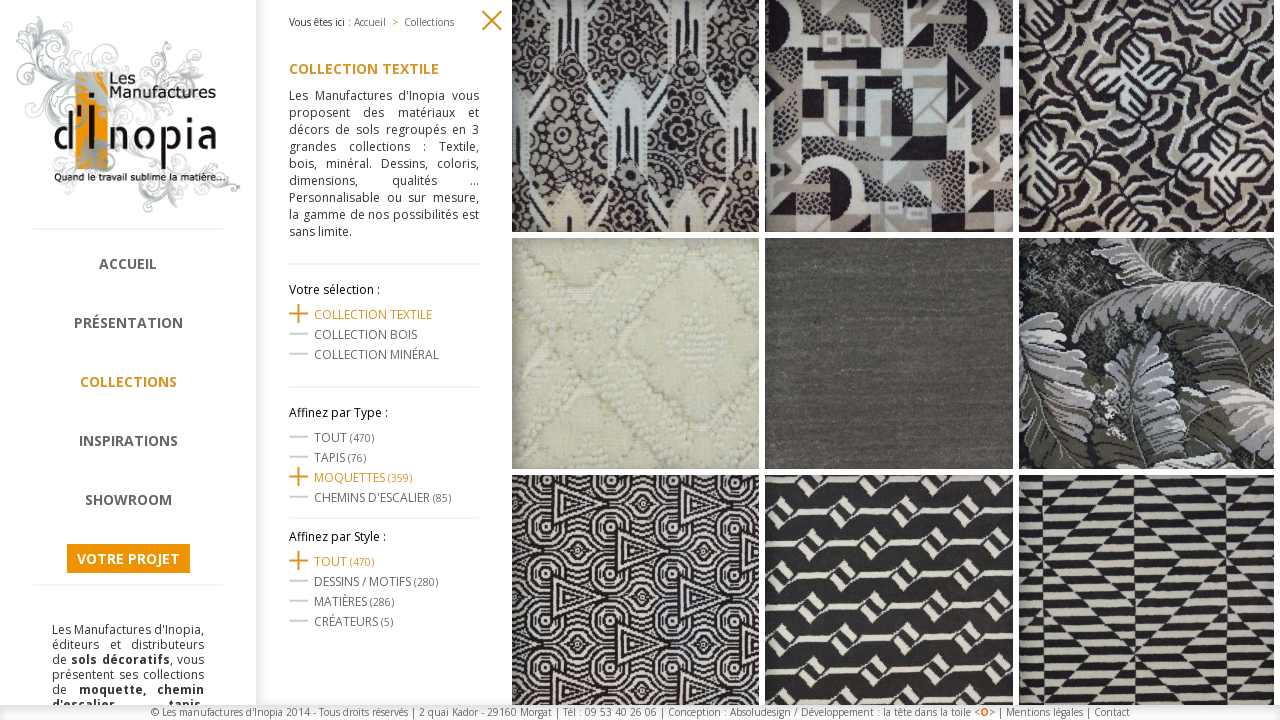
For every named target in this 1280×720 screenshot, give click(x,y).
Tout (344, 437)
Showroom (128, 499)
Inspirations (128, 440)
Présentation (128, 322)
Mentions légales (1044, 712)
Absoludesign (760, 712)
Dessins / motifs (376, 581)
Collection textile (373, 314)
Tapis (340, 457)
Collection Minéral (376, 354)
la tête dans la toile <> (939, 712)
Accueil (128, 263)
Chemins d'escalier (382, 497)
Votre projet (128, 558)
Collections (128, 381)
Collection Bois (365, 334)
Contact (1112, 712)
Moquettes (363, 477)
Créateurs (353, 621)
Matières (354, 601)
